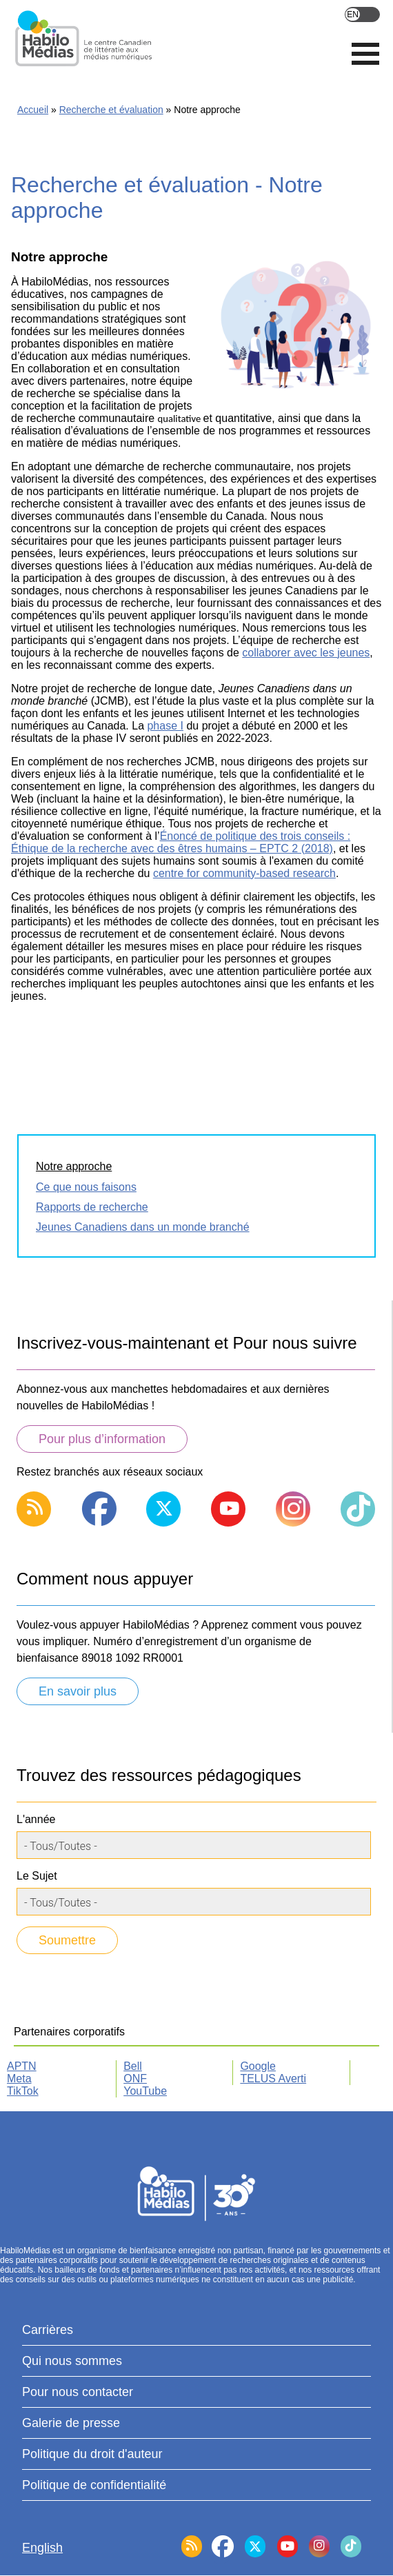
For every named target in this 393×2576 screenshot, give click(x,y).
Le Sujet (37, 1876)
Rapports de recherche (92, 1207)
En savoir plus (78, 1691)
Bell (132, 2066)
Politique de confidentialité (94, 2485)
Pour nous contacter (77, 2392)
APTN (22, 2066)
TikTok (23, 2091)
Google (258, 2066)
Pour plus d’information (102, 1439)
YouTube (145, 2091)
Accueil (32, 109)
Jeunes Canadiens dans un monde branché (143, 1227)
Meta (19, 2078)
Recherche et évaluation (111, 109)
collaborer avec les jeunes (306, 652)
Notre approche (74, 1166)
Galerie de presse (71, 2423)
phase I (165, 726)
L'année (36, 1819)
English (362, 14)
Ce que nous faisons (86, 1187)
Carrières (47, 2330)
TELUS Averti (273, 2078)
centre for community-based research (244, 873)
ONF (135, 2078)
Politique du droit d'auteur (92, 2454)
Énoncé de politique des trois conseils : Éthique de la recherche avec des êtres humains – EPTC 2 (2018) (180, 842)
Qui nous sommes (72, 2361)
